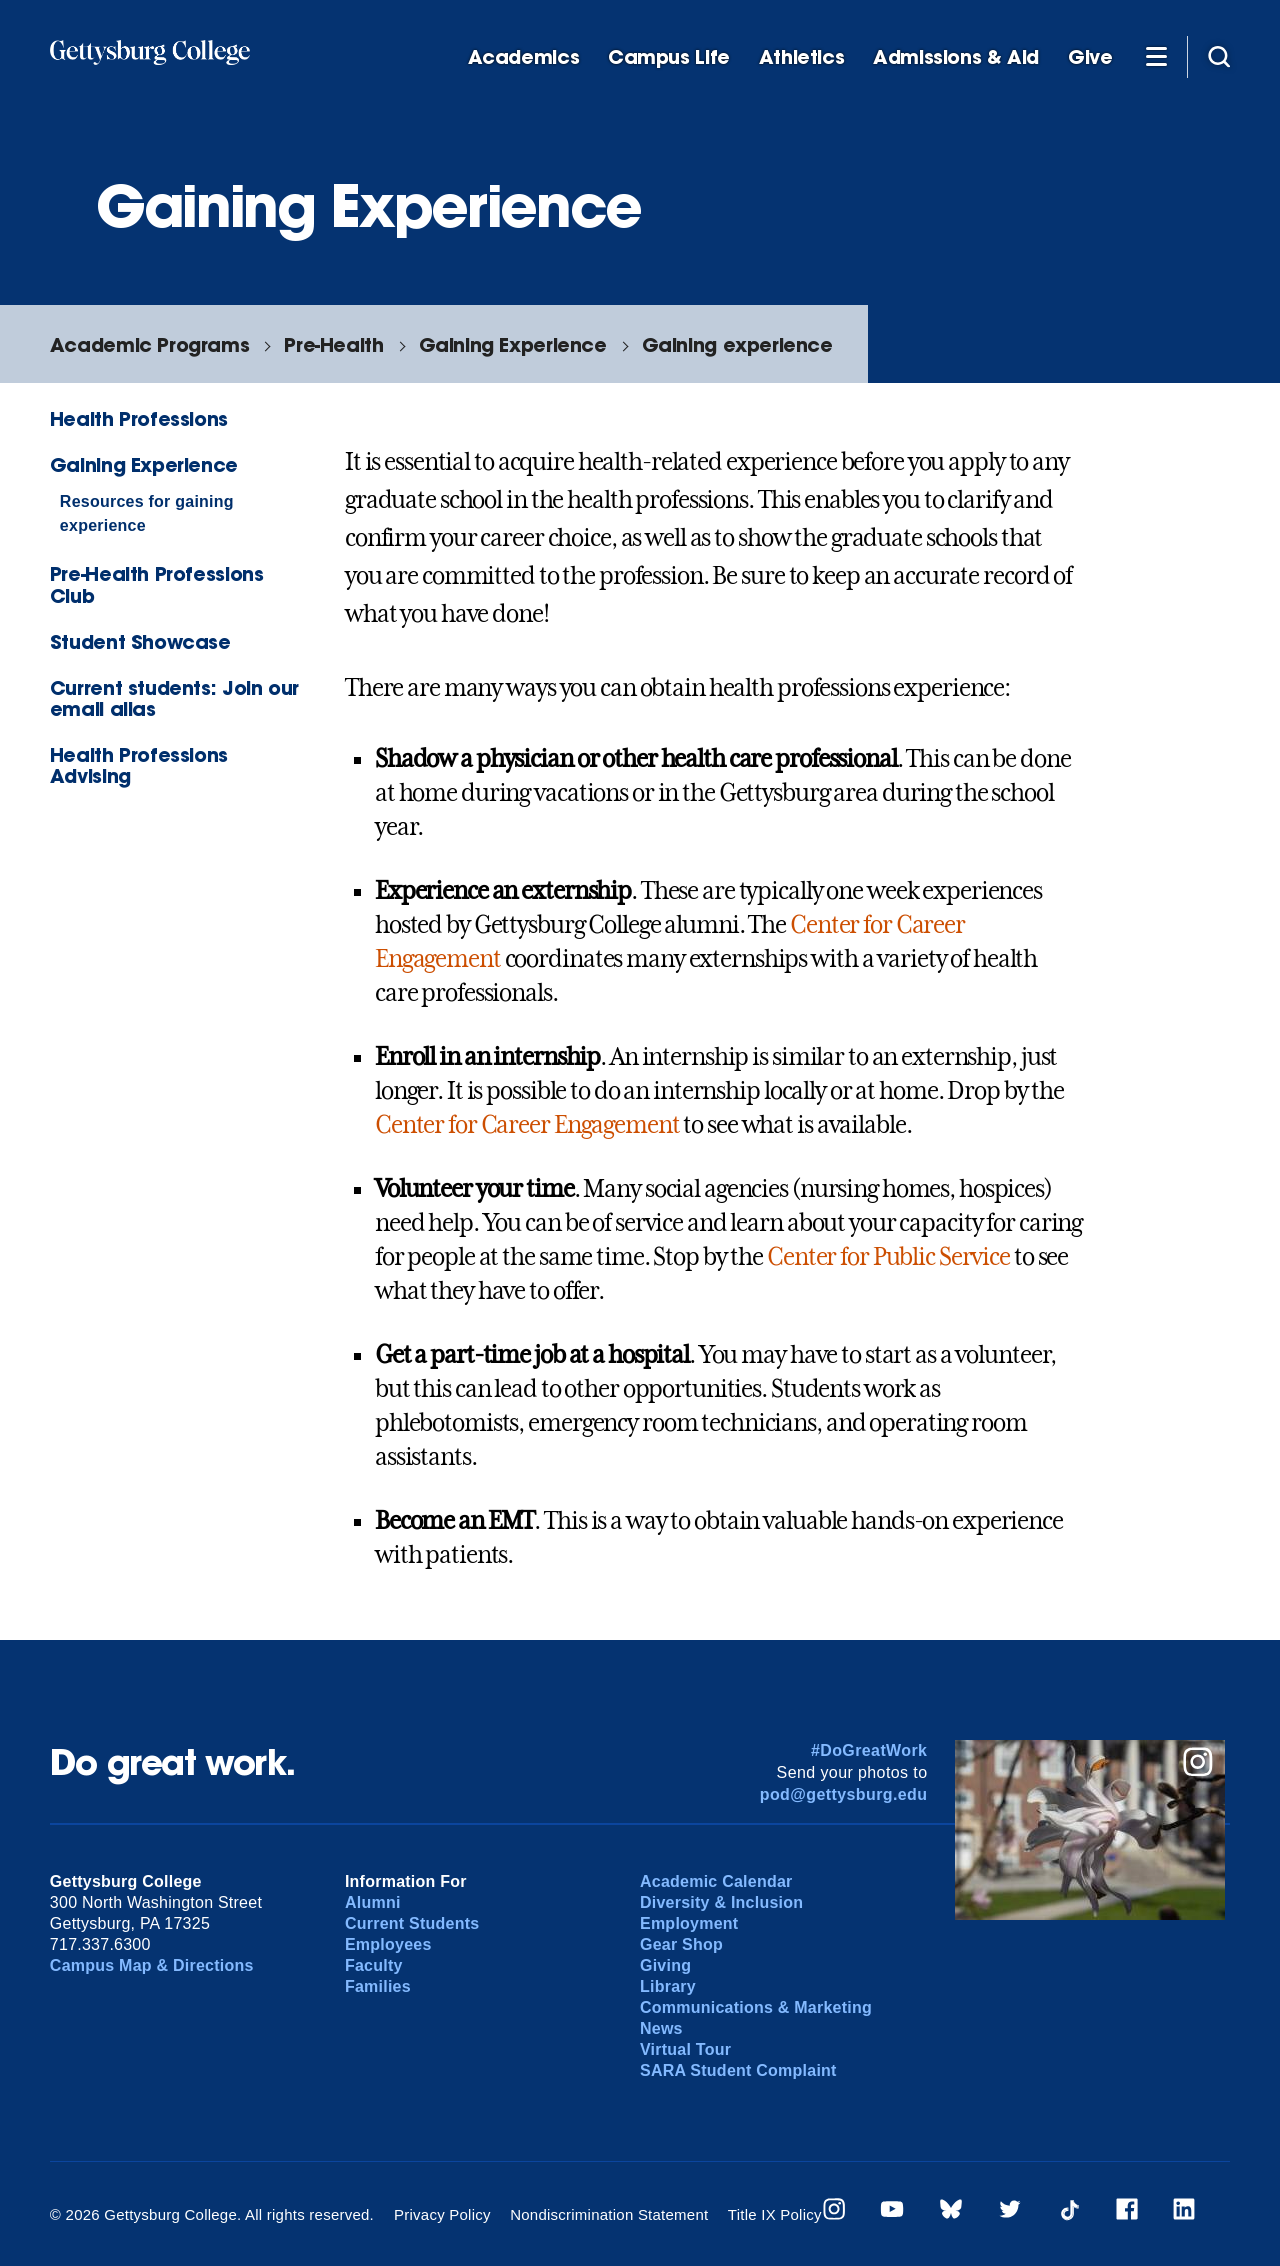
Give (1090, 57)
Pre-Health (333, 344)
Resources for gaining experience (147, 513)
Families (378, 1986)
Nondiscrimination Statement (609, 2214)
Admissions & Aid (956, 57)
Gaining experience (737, 344)
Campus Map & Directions (152, 1965)
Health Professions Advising (139, 765)
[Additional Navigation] (1156, 56)
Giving (665, 1965)
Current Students (412, 1923)
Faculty (374, 1965)
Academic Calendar (716, 1881)
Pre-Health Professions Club (157, 584)
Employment (689, 1923)
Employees (388, 1944)
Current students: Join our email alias (174, 698)
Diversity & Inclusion (721, 1902)
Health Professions (139, 418)
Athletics (802, 57)
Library (668, 1986)
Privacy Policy (442, 2214)
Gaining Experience (513, 344)
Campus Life (669, 57)
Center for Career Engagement (527, 1125)
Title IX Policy (775, 2214)
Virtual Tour (685, 2049)
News (661, 2028)
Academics (524, 57)
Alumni (373, 1902)
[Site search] (1219, 56)
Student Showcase (140, 641)
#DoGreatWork (869, 1750)
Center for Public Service (888, 1257)
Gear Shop (681, 1944)
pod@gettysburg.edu (844, 1794)
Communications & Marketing (756, 2007)
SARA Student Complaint (738, 2070)
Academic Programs (149, 344)
